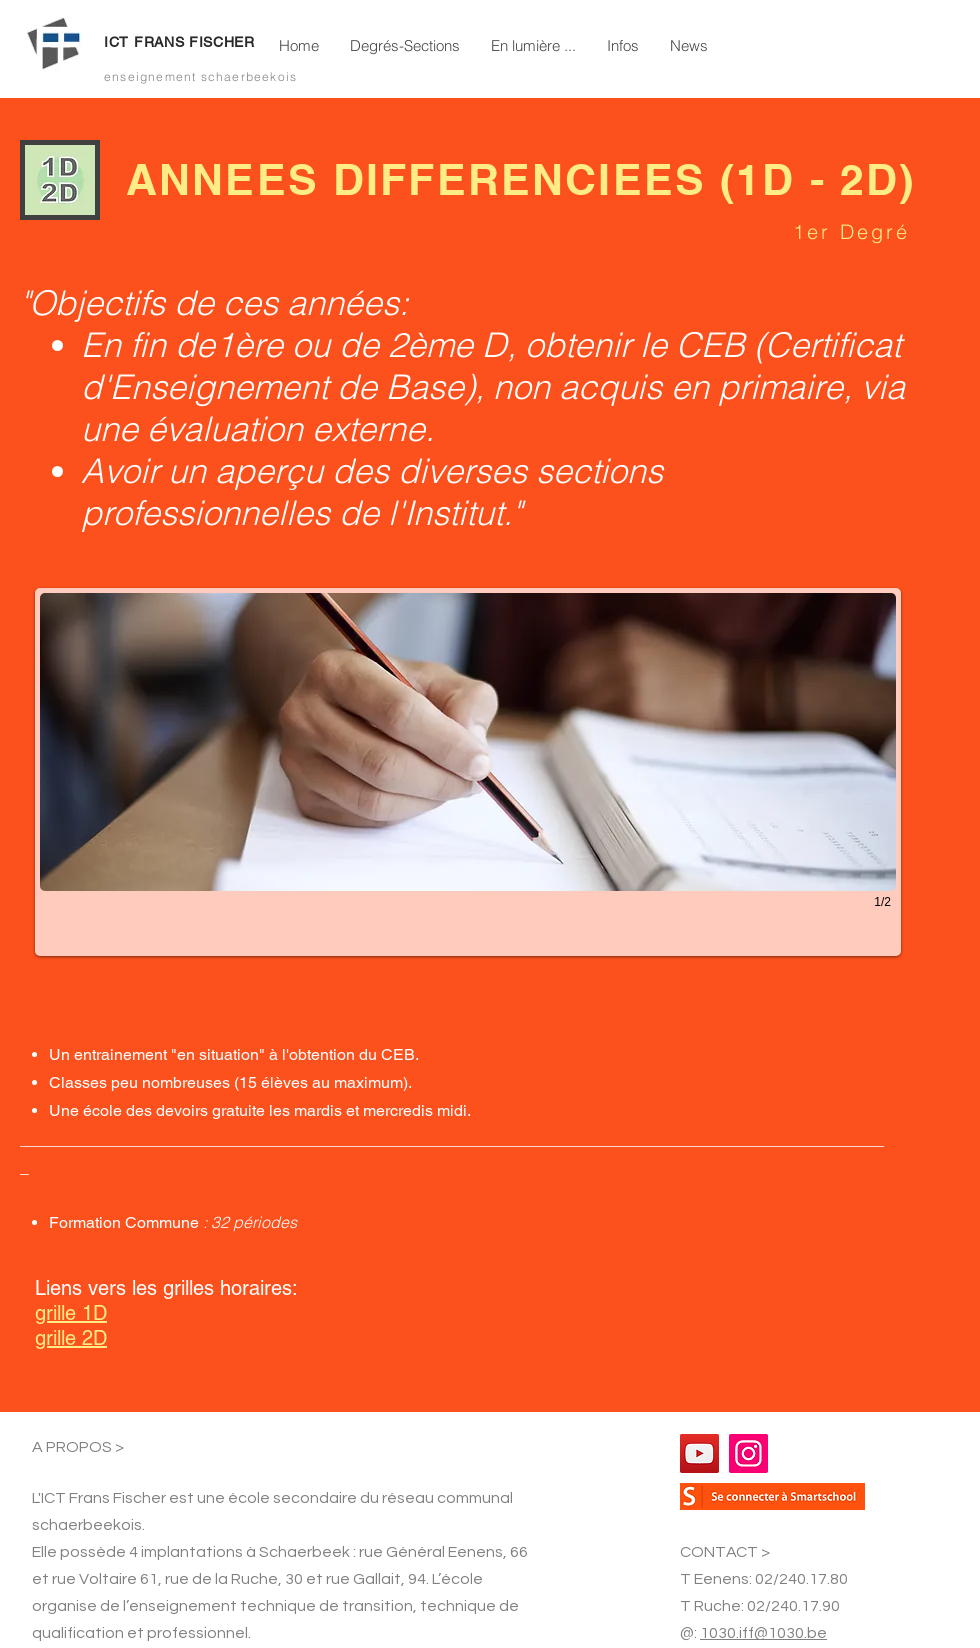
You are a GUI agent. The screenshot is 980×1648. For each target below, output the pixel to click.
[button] (404, 46)
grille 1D (71, 1313)
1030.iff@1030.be (763, 1633)
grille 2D (71, 1338)
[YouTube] (699, 1453)
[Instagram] (748, 1453)
